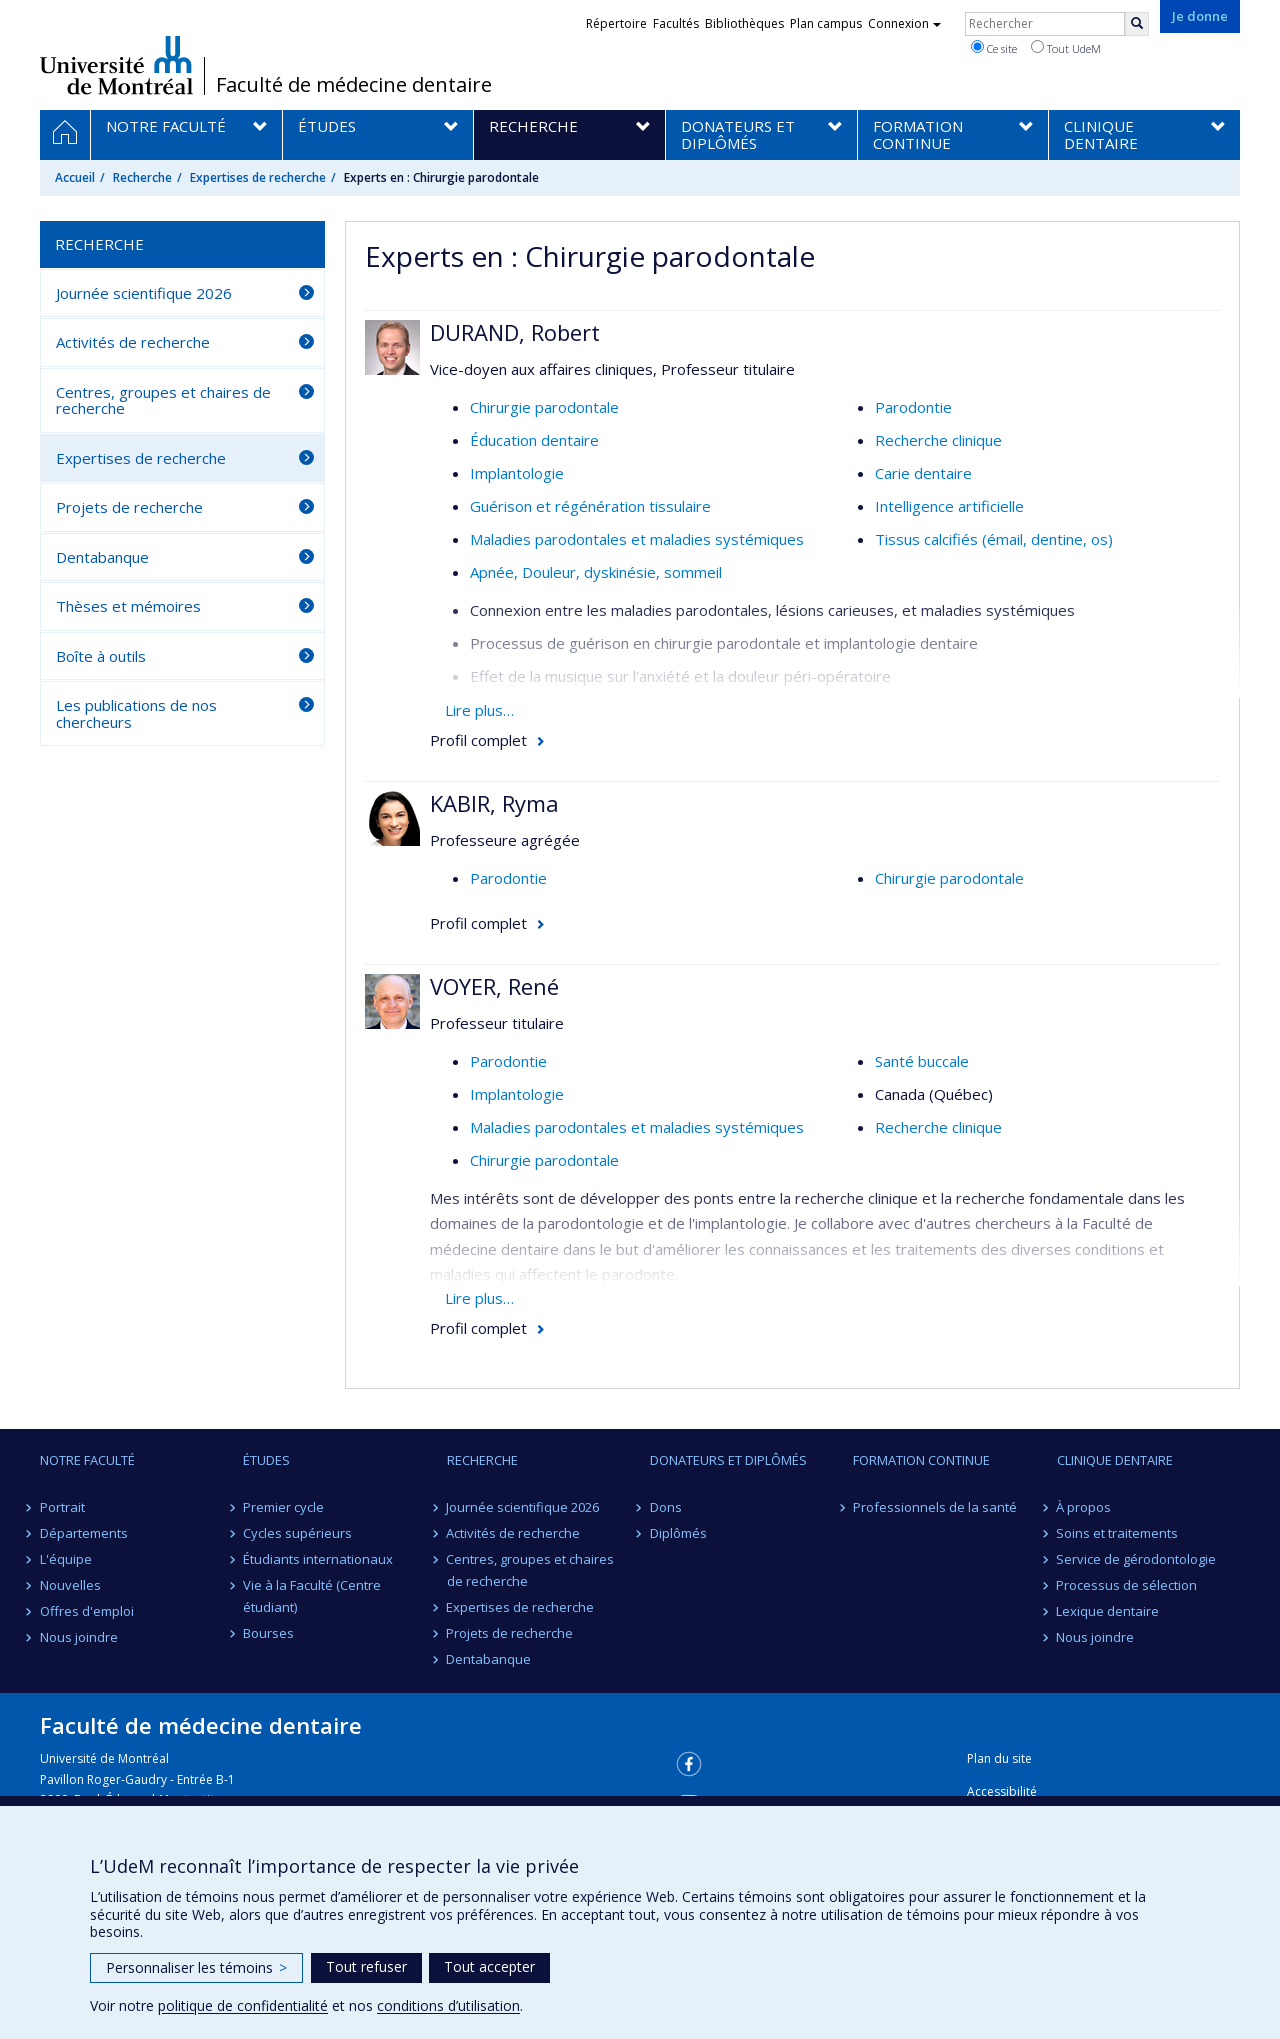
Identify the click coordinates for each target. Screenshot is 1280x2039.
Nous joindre (79, 1637)
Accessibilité (1002, 1791)
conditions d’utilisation (448, 2005)
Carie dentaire (923, 473)
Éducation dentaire (534, 440)
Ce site (994, 48)
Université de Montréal (116, 65)
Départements (84, 1533)
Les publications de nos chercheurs (136, 713)
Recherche (142, 177)
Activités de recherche (133, 342)
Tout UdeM (1066, 48)
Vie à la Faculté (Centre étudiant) (312, 1596)
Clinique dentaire (1115, 1460)
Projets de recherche (129, 507)
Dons (666, 1507)
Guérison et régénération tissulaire (590, 506)
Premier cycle (283, 1507)
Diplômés (678, 1533)
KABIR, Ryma (494, 803)
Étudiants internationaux (318, 1559)
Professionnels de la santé (935, 1507)
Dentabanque (102, 557)
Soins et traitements (1118, 1533)
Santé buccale (922, 1061)
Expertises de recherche (258, 177)
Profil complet (478, 740)
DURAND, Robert (515, 332)
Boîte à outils (101, 656)
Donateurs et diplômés (728, 1460)
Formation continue (921, 1460)
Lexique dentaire (1108, 1611)
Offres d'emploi (87, 1611)
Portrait (62, 1507)
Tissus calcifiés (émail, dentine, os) (994, 539)
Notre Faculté (87, 1460)
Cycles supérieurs (297, 1533)
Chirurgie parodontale (544, 407)
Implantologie (517, 473)
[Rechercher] (1137, 24)
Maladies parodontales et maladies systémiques (637, 539)
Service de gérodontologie (1137, 1559)
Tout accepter (489, 1966)
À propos (1084, 1507)
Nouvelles (70, 1585)
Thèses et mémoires (128, 606)
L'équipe (66, 1559)
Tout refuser (366, 1966)
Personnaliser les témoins (196, 1967)
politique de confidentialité (243, 2005)
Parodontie (913, 407)
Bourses (268, 1633)
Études (266, 1460)
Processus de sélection (1127, 1585)
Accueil (75, 177)
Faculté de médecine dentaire (354, 85)
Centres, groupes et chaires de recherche (163, 400)
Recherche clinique (938, 440)
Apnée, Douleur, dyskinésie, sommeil (596, 572)
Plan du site (999, 1758)
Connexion (904, 23)
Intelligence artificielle (949, 506)
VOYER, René (494, 986)
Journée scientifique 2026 (144, 293)
